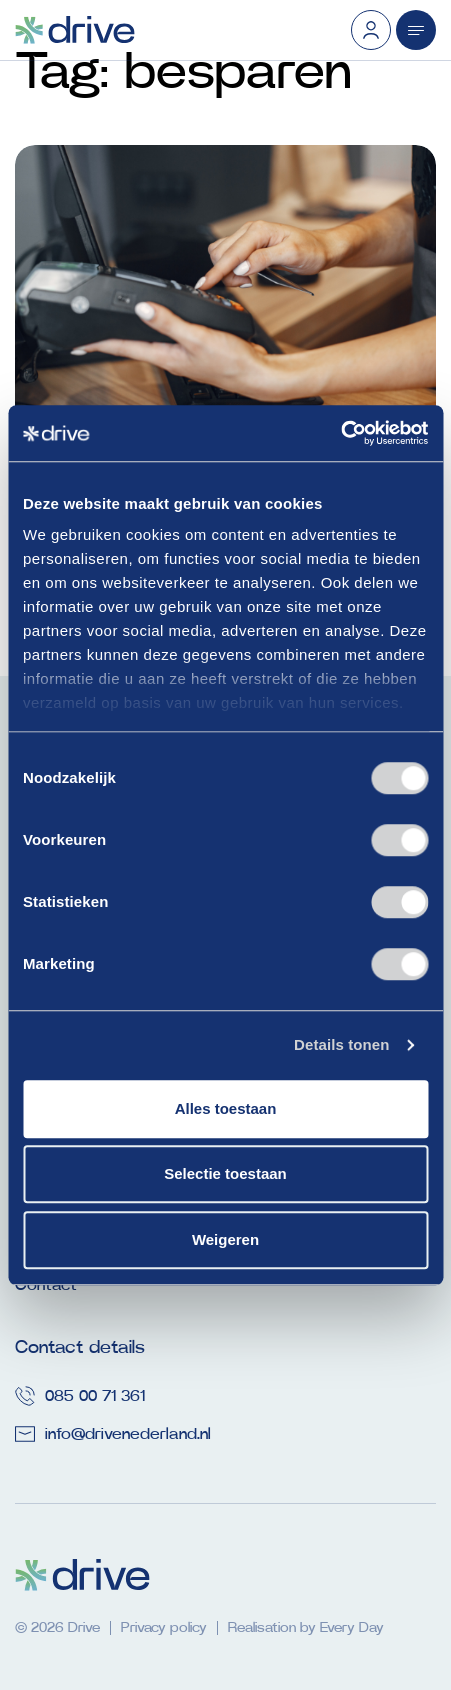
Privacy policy (164, 1628)
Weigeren (225, 1239)
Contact (46, 1285)
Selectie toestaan (225, 1173)
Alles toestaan (226, 1108)
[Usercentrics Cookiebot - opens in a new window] (340, 433)
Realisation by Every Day (306, 1628)
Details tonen (341, 1044)
